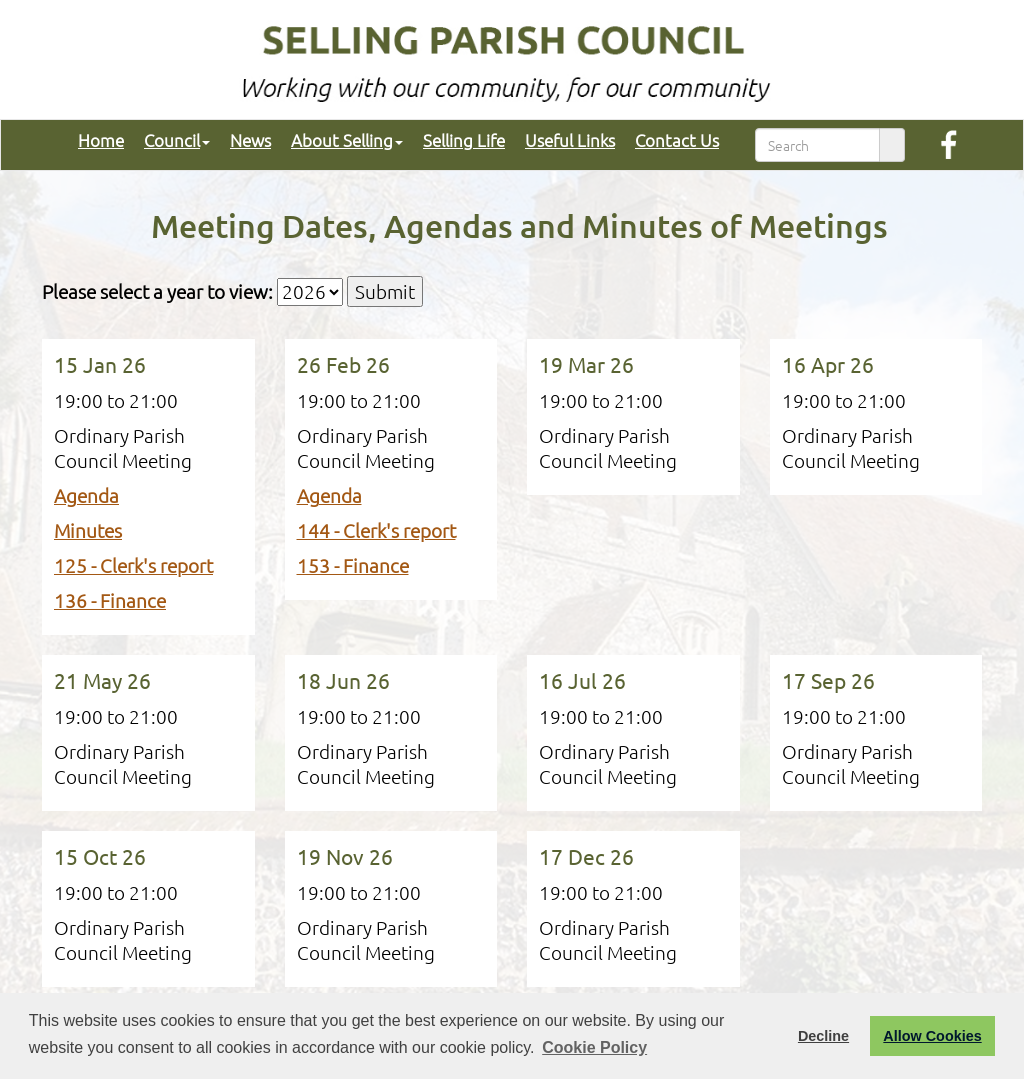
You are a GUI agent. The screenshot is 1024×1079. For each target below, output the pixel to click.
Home (91, 140)
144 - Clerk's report (376, 530)
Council (167, 140)
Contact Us (667, 140)
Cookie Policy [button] (594, 1047)
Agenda (86, 495)
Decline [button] (823, 1036)
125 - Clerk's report (133, 565)
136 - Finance (110, 600)
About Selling (337, 140)
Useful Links (560, 140)
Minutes (88, 530)
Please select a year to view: (157, 291)
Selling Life (454, 140)
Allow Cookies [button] (932, 1036)
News (240, 140)
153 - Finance (353, 565)
